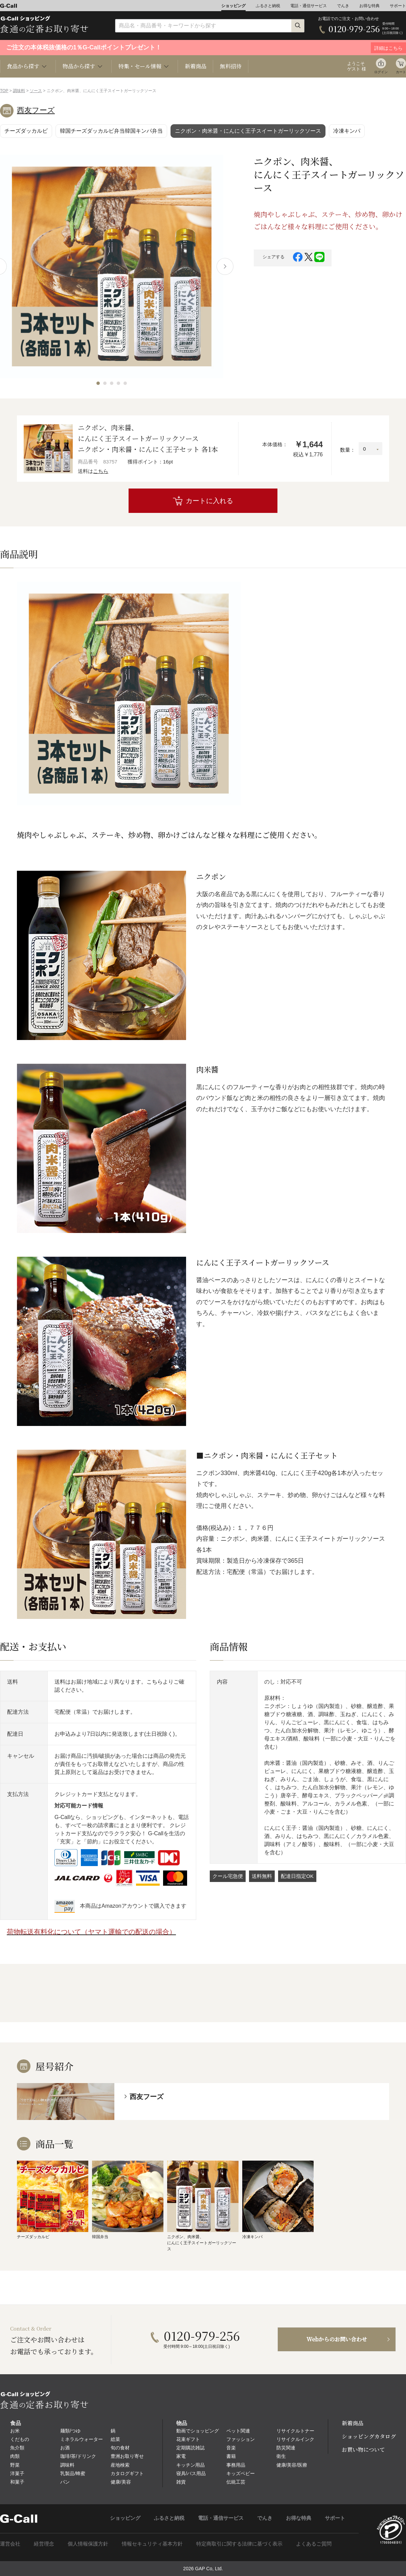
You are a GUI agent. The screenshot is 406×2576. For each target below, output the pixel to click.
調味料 (19, 90)
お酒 (65, 2447)
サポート (398, 5)
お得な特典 (369, 5)
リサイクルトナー (295, 2430)
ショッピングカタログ (369, 2436)
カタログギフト (127, 2473)
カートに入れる (209, 500)
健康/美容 (121, 2482)
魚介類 (17, 2447)
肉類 (15, 2456)
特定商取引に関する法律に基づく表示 (239, 2544)
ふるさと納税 (268, 5)
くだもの (19, 2439)
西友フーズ (36, 110)
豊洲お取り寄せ (127, 2456)
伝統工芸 (235, 2482)
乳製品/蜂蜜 (72, 2473)
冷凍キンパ (346, 131)
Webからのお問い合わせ (337, 2339)
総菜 (115, 2439)
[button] (98, 383)
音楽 (231, 2447)
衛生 (281, 2456)
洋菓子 (17, 2473)
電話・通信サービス (308, 5)
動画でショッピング (197, 2430)
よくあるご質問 (314, 2544)
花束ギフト (188, 2439)
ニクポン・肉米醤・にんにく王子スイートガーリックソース (248, 131)
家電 (181, 2456)
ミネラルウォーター (81, 2439)
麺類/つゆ (70, 2430)
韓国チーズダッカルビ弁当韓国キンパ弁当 (111, 131)
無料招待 (231, 66)
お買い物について (363, 2449)
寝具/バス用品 (191, 2473)
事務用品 (235, 2465)
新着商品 (195, 66)
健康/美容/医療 (292, 2465)
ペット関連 (238, 2430)
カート (401, 72)
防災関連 (285, 2447)
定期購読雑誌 (190, 2447)
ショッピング (233, 5)
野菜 (15, 2465)
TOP (4, 90)
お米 (15, 2430)
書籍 (231, 2456)
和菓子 (17, 2482)
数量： (347, 450)
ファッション (240, 2439)
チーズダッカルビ (26, 131)
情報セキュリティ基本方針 (152, 2544)
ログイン (381, 72)
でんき (343, 5)
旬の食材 (120, 2447)
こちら (100, 471)
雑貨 (181, 2482)
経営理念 (44, 2544)
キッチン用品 (190, 2465)
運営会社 (10, 2544)
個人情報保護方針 (88, 2544)
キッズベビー (240, 2473)
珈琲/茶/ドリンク (78, 2456)
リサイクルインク (295, 2439)
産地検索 (120, 2465)
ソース (36, 90)
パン (65, 2482)
